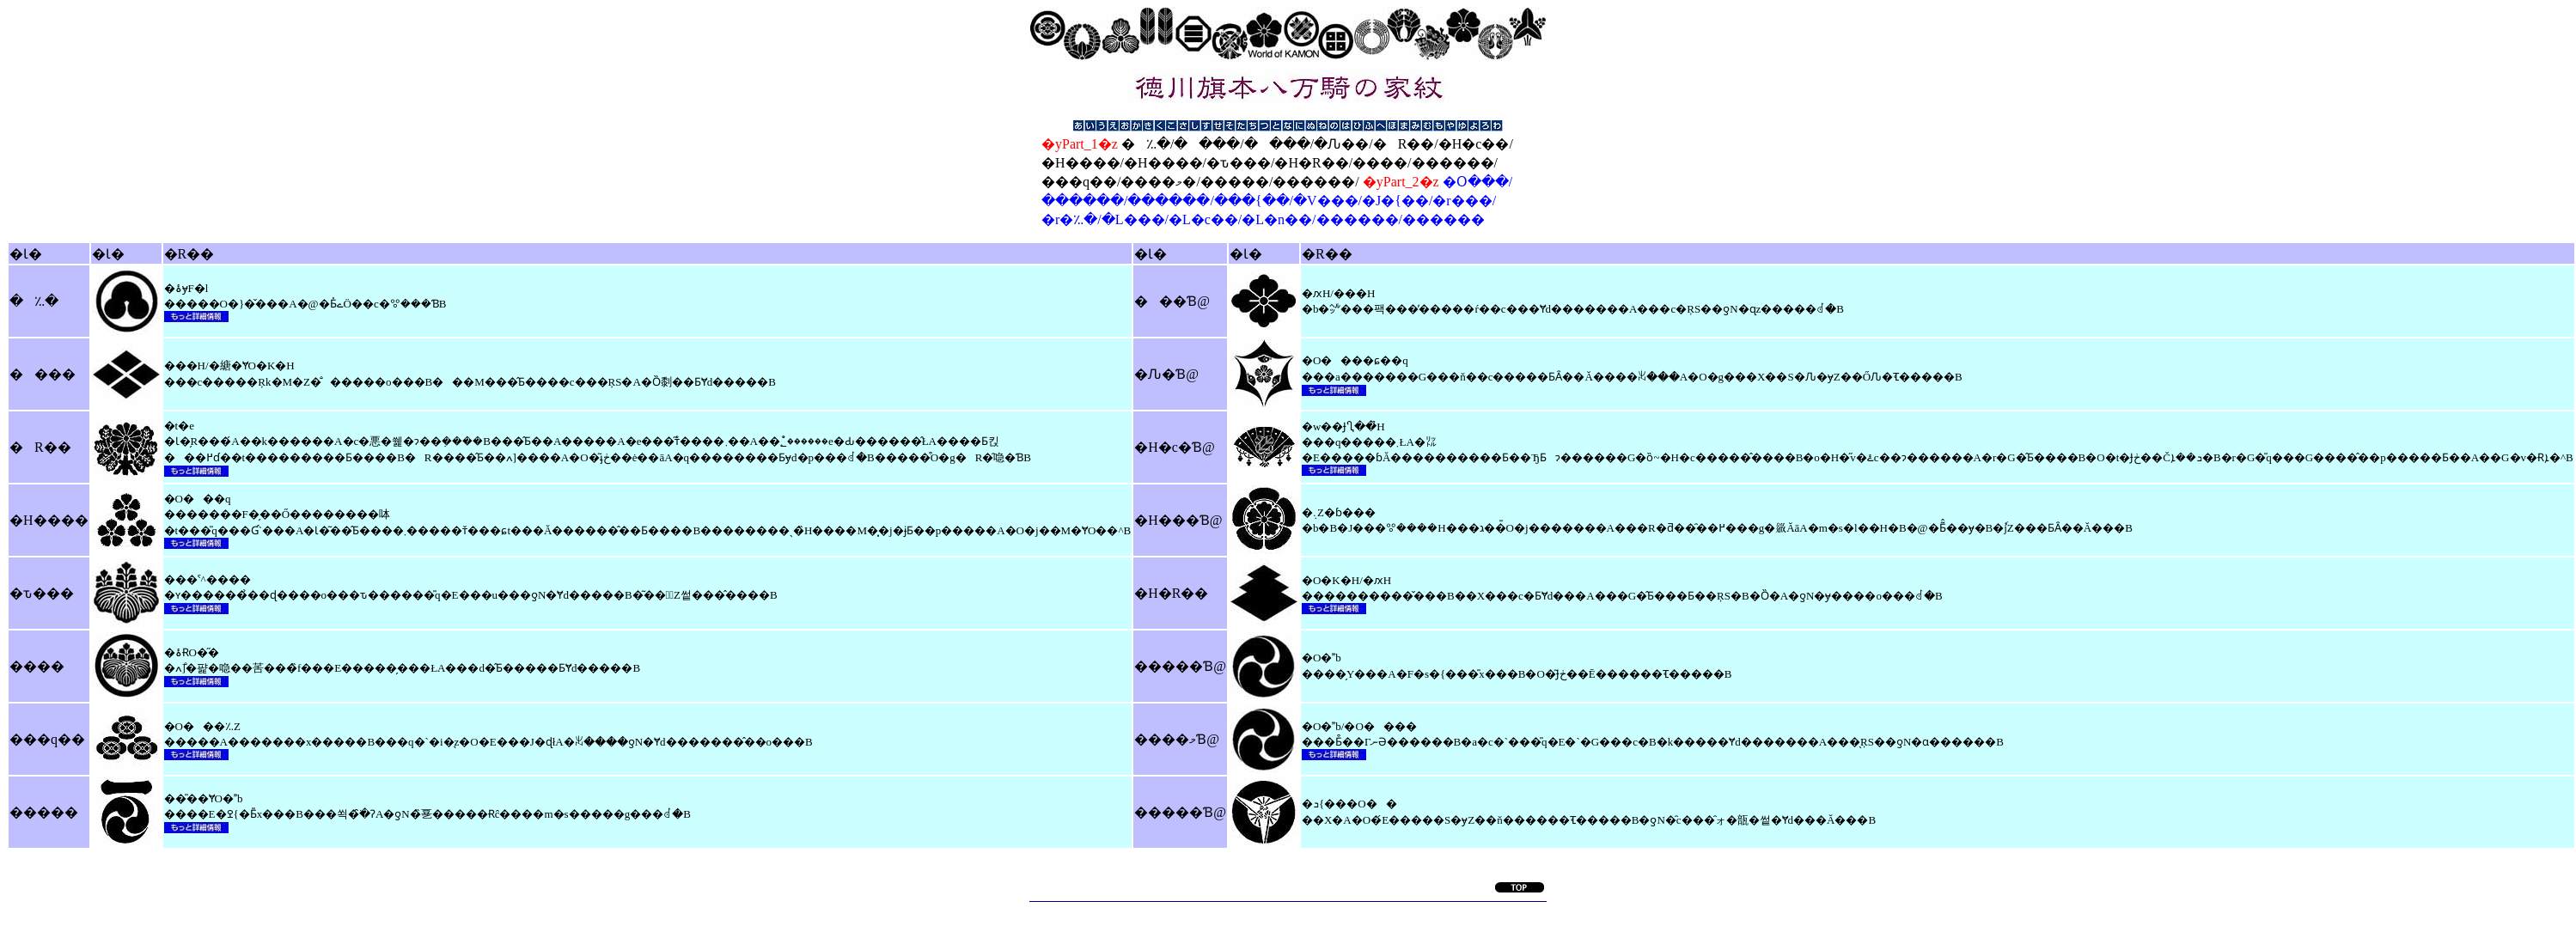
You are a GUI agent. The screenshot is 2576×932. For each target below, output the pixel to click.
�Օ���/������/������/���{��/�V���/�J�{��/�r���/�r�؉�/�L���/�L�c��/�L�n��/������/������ (1276, 200)
